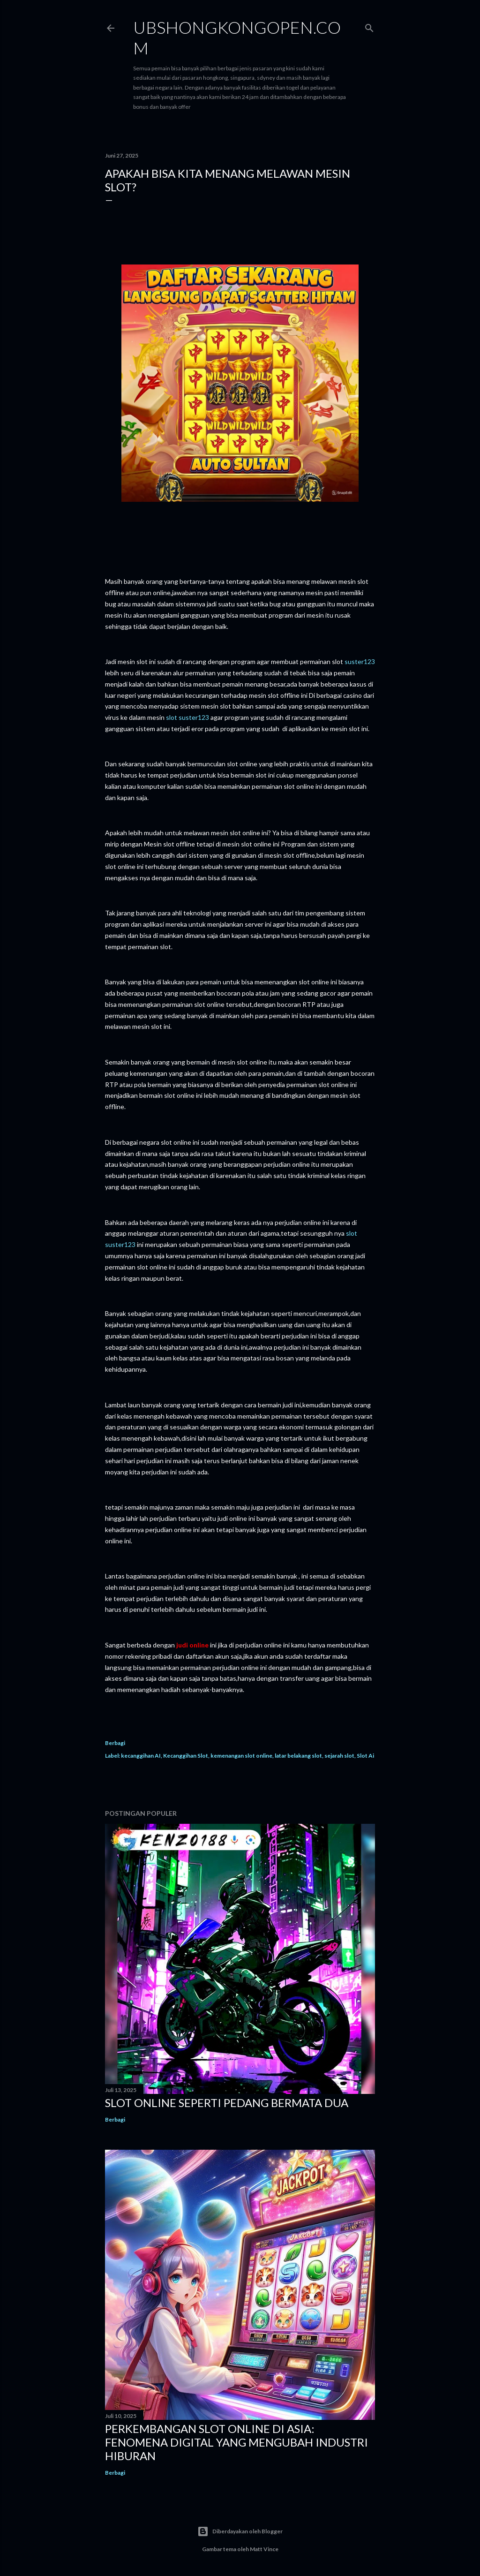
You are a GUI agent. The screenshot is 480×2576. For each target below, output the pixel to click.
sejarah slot (339, 1755)
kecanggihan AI (141, 1755)
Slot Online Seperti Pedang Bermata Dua (226, 2102)
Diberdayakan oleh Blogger (240, 2531)
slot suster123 (187, 717)
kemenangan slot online (241, 1755)
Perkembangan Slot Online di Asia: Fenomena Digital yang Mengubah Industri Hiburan (236, 2442)
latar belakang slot (298, 1755)
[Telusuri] (369, 26)
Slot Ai (365, 1755)
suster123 (360, 661)
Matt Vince (264, 2549)
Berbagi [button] (115, 1742)
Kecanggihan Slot (185, 1755)
